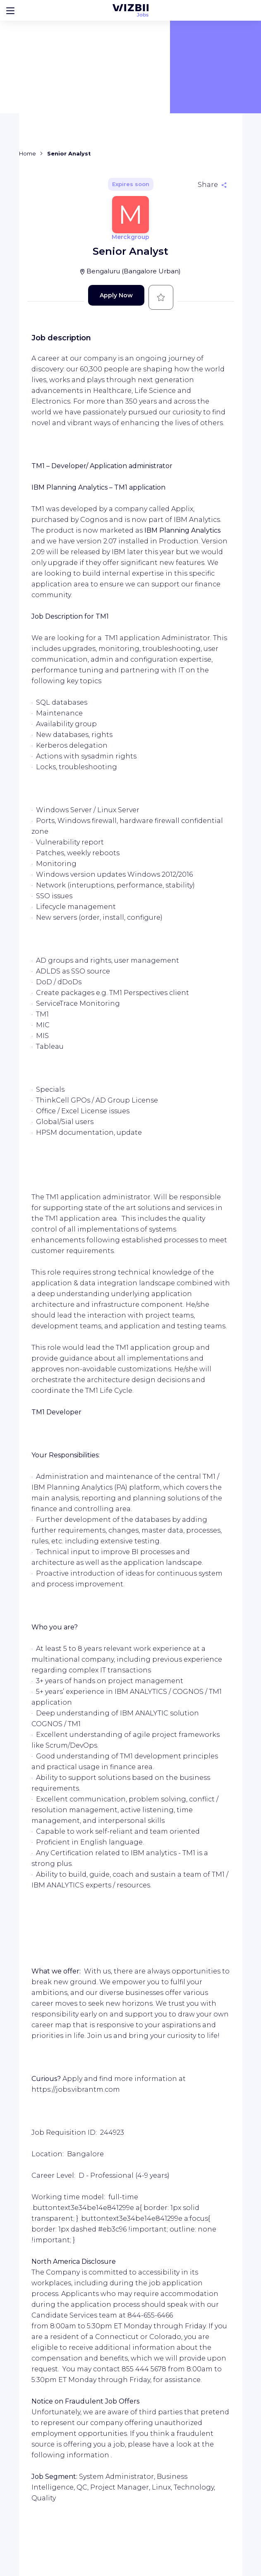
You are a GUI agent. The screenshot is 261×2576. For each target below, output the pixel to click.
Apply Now (116, 295)
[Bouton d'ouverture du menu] (10, 10)
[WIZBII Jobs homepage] (130, 10)
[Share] (212, 185)
